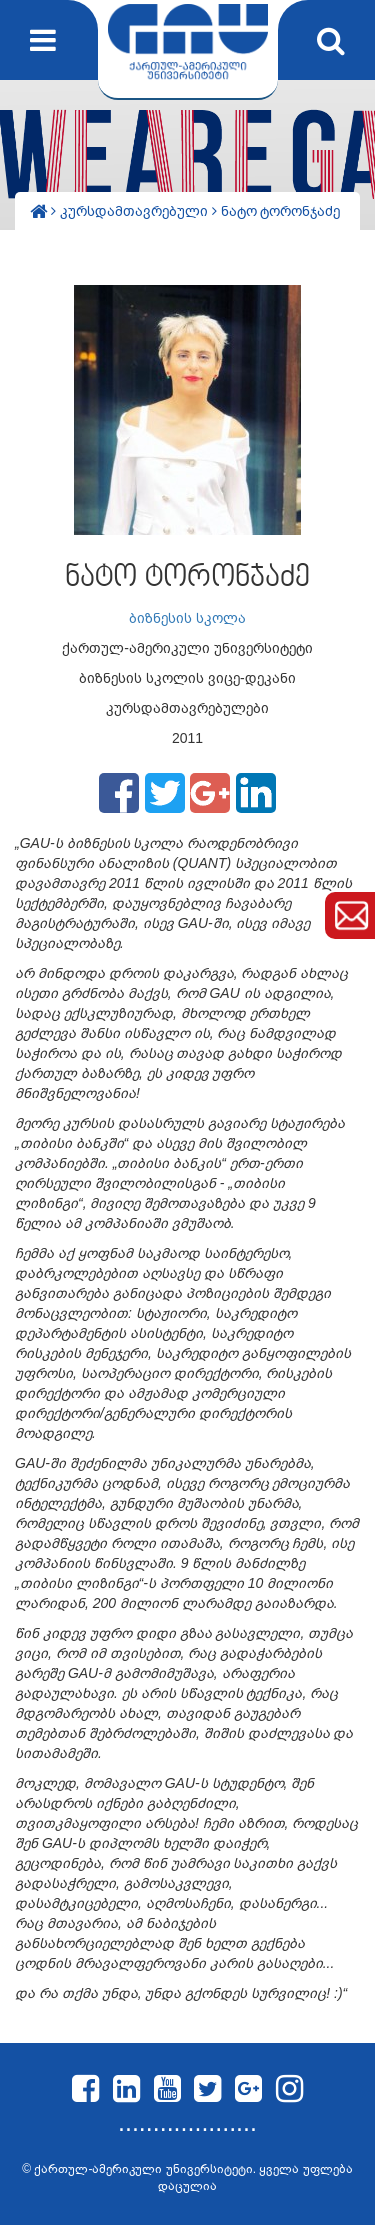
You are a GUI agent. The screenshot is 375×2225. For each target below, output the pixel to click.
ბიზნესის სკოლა (187, 618)
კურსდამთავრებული (136, 211)
